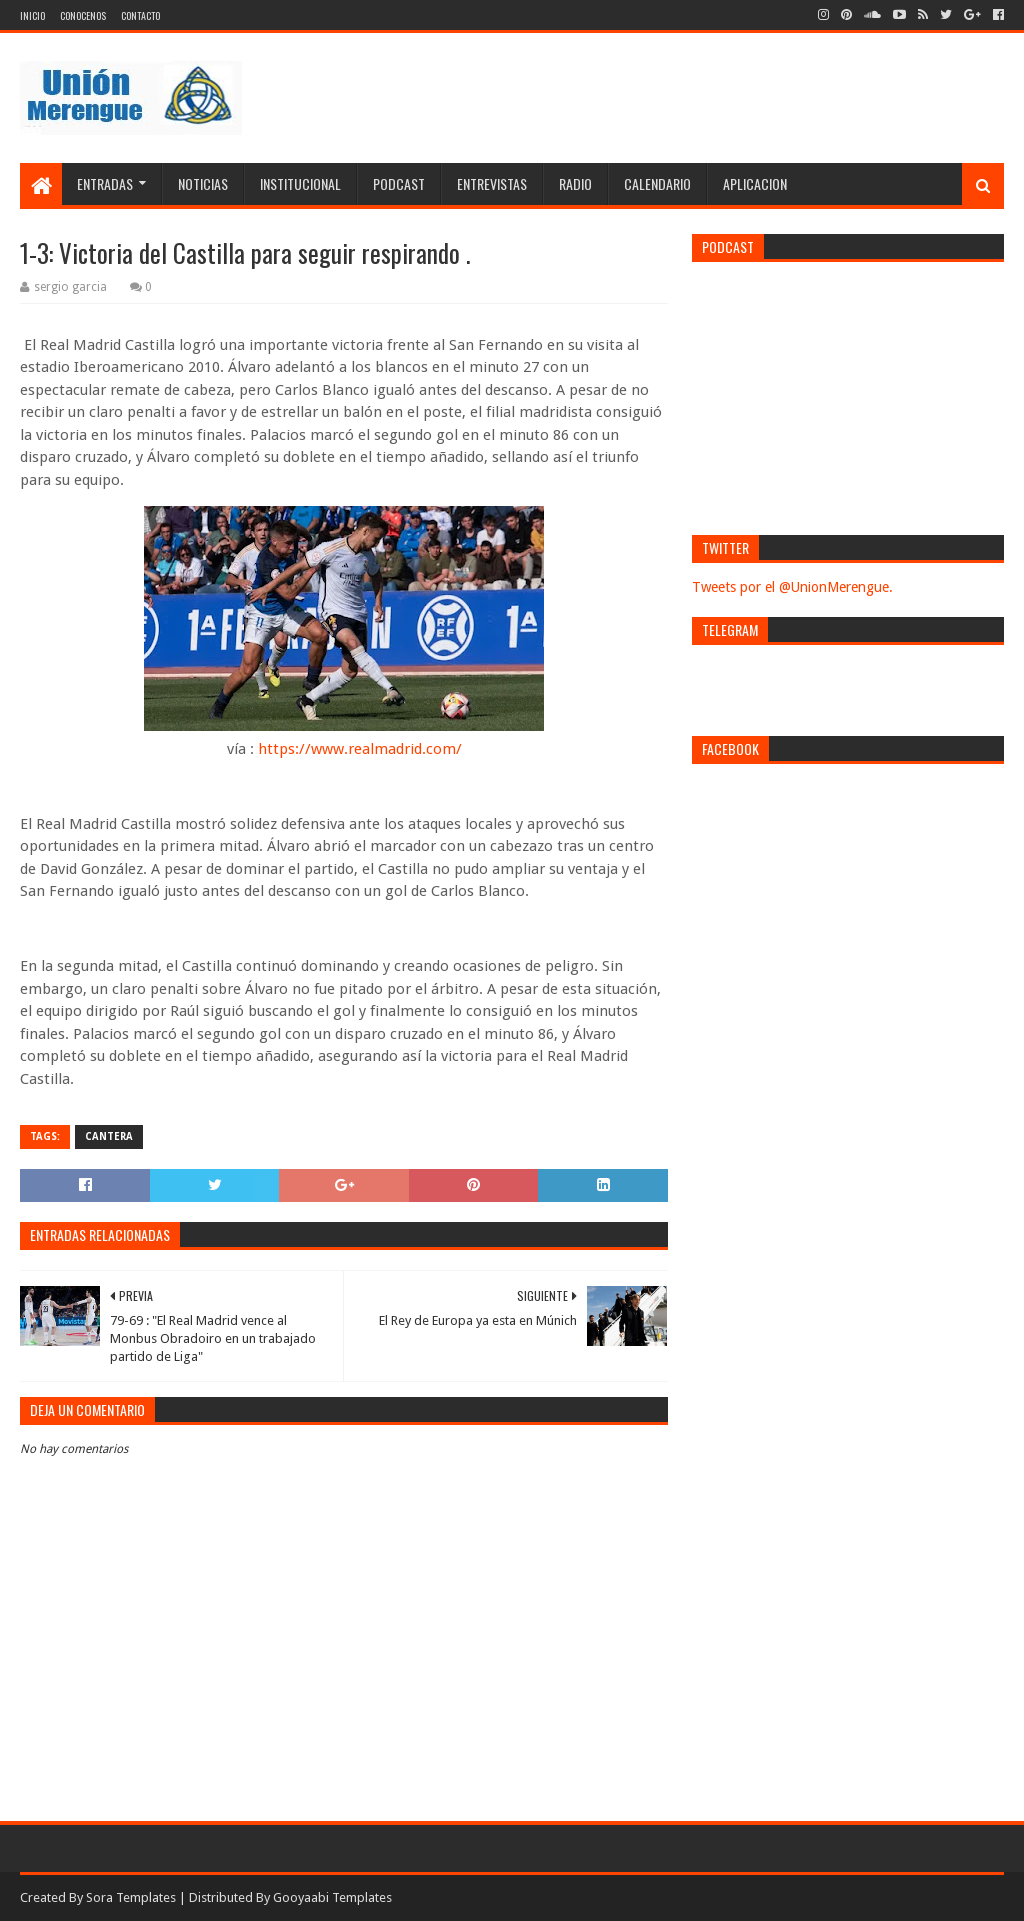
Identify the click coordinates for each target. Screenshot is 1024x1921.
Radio (575, 183)
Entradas (105, 183)
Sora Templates (131, 1897)
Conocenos (83, 15)
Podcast (399, 183)
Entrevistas (492, 183)
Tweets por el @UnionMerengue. (792, 587)
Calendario (657, 183)
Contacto (140, 15)
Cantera (109, 1136)
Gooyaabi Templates (332, 1897)
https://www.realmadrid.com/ (360, 749)
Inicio (32, 15)
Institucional (300, 183)
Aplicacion (755, 183)
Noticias (203, 183)
